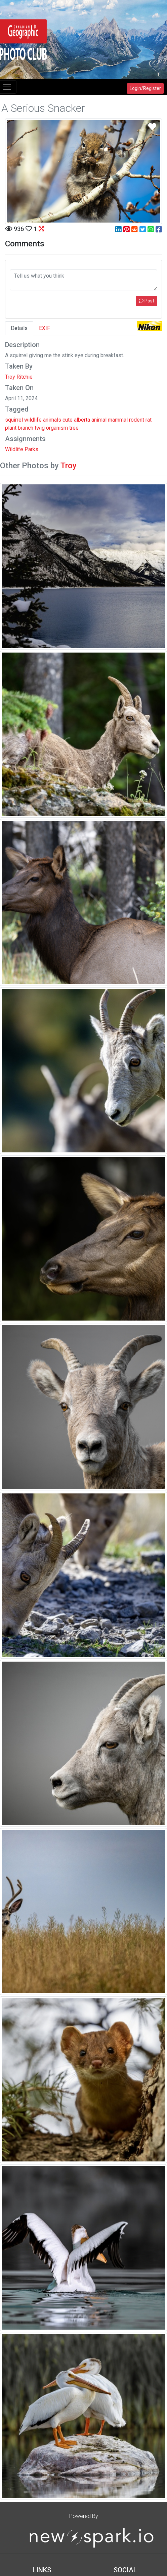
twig (40, 428)
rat (148, 420)
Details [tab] (19, 328)
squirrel (14, 420)
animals (52, 420)
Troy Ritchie (19, 377)
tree (74, 428)
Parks (31, 449)
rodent (136, 420)
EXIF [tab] (44, 328)
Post (146, 300)
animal (99, 420)
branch (25, 428)
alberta (82, 420)
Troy (68, 465)
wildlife (33, 420)
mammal (118, 420)
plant (10, 428)
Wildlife (14, 449)
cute (67, 420)
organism (57, 428)
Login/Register (145, 88)
